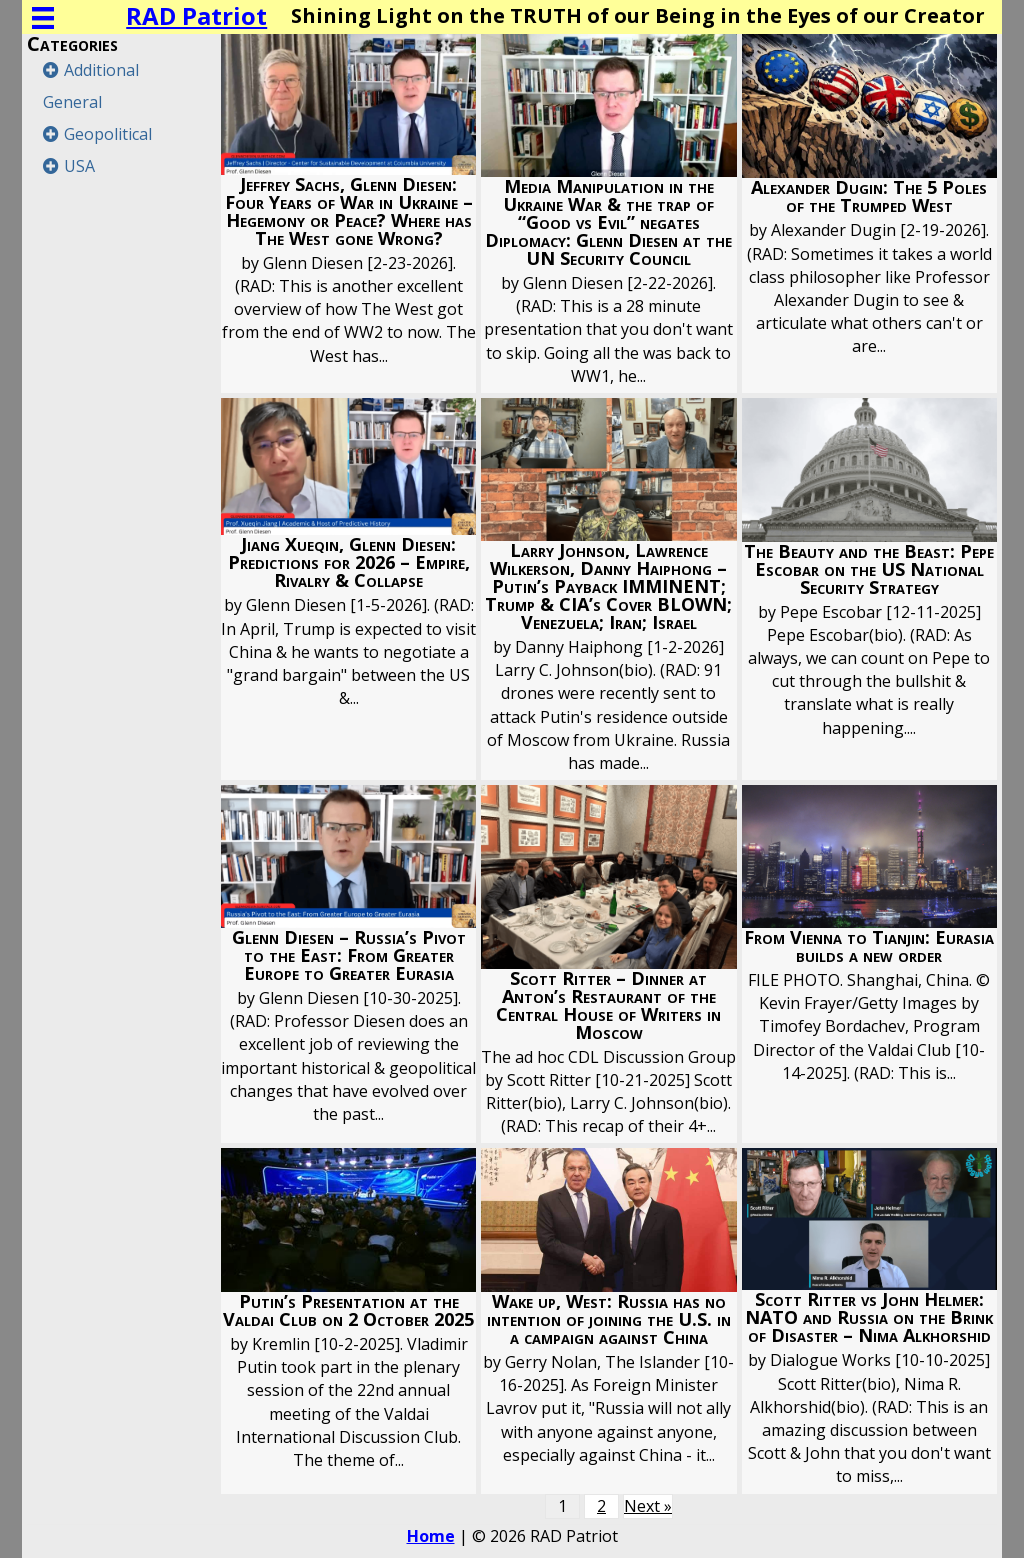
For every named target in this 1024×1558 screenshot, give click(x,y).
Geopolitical (108, 134)
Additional (101, 70)
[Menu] (43, 18)
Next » (648, 1506)
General (72, 102)
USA (79, 166)
